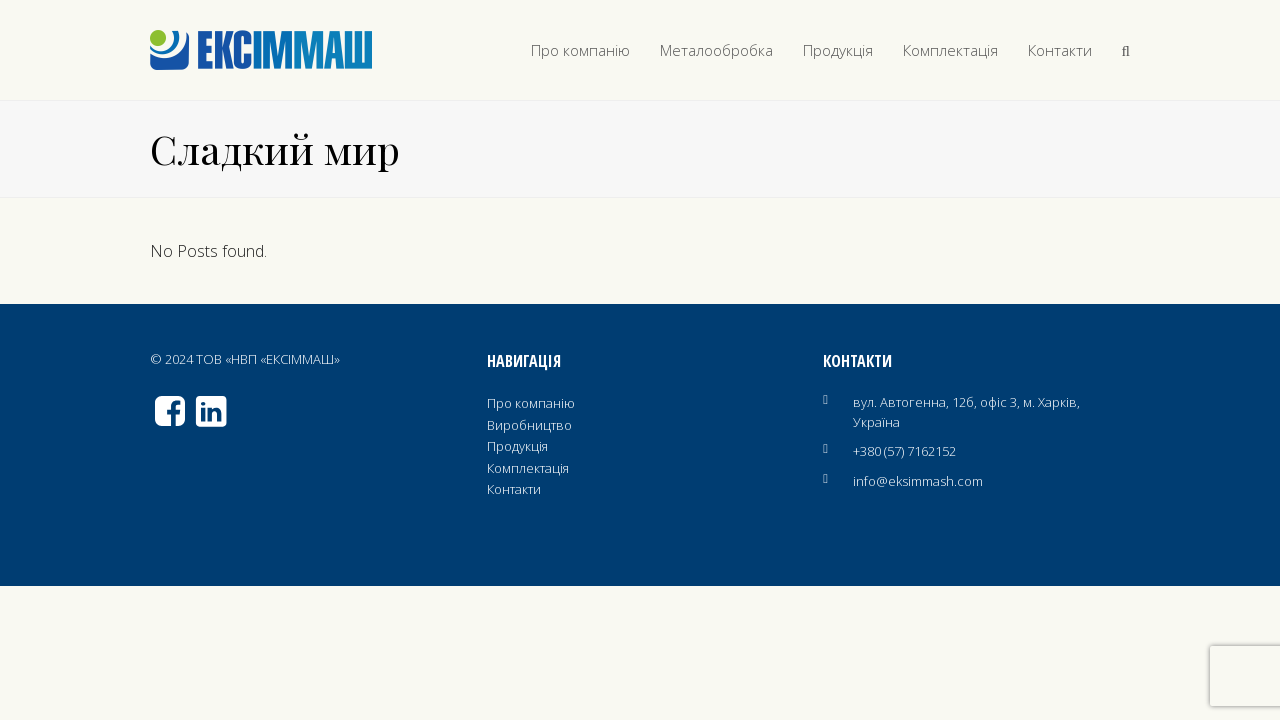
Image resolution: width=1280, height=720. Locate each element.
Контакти (514, 489)
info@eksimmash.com (918, 481)
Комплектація (528, 468)
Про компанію (531, 403)
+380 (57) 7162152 (904, 451)
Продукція (517, 446)
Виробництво (529, 425)
